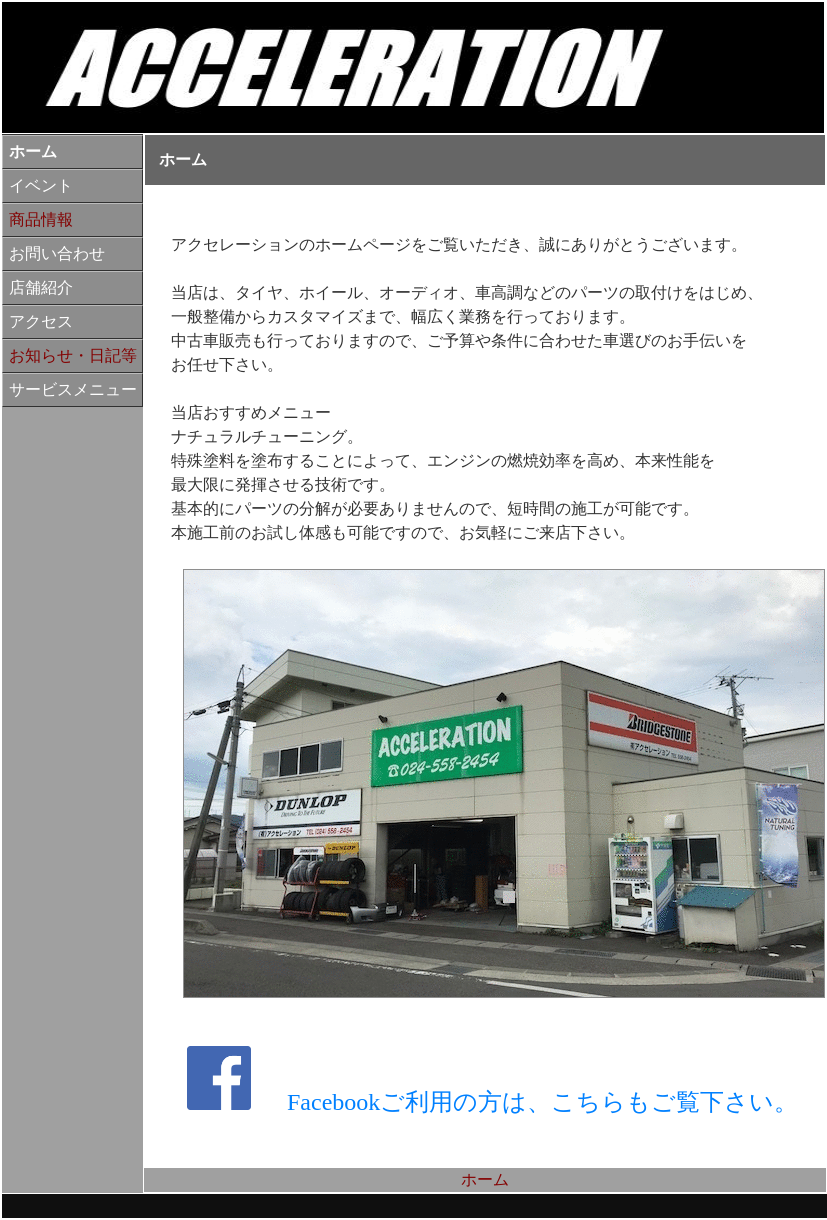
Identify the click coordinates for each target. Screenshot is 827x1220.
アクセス (41, 321)
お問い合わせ (57, 253)
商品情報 (41, 219)
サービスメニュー (73, 389)
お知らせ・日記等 (73, 355)
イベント (41, 185)
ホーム (33, 151)
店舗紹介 (41, 287)
